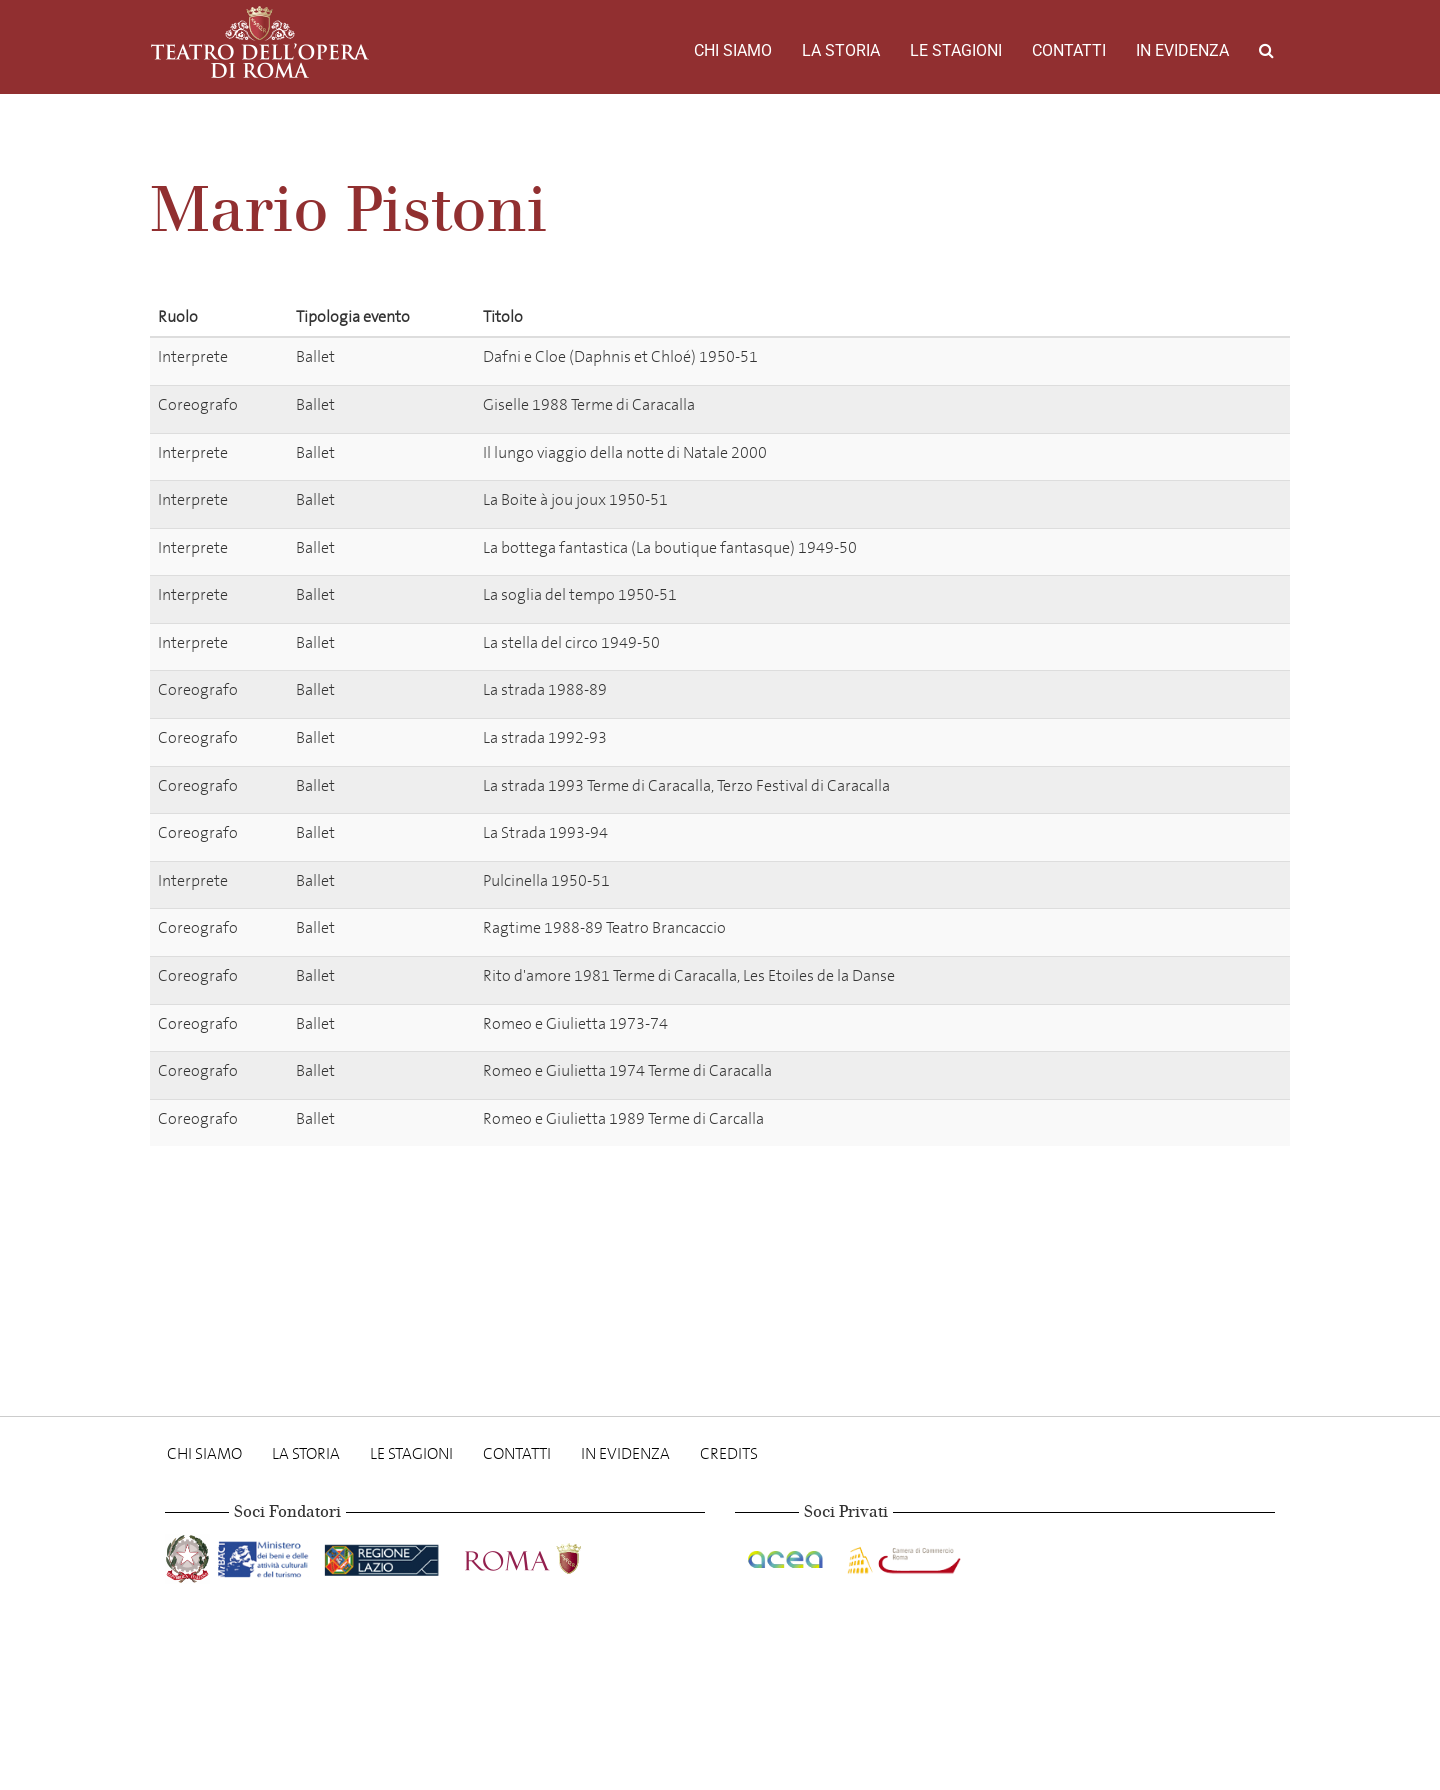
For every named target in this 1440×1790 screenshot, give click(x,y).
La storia (841, 50)
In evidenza (1182, 50)
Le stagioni (956, 50)
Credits (729, 1453)
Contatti (1069, 50)
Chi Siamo (733, 50)
